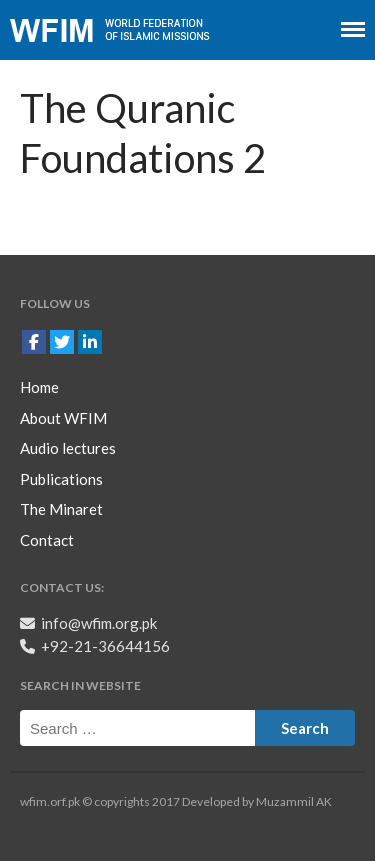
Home (39, 387)
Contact (47, 540)
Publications (61, 479)
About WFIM (63, 418)
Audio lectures (68, 448)
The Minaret (61, 509)
